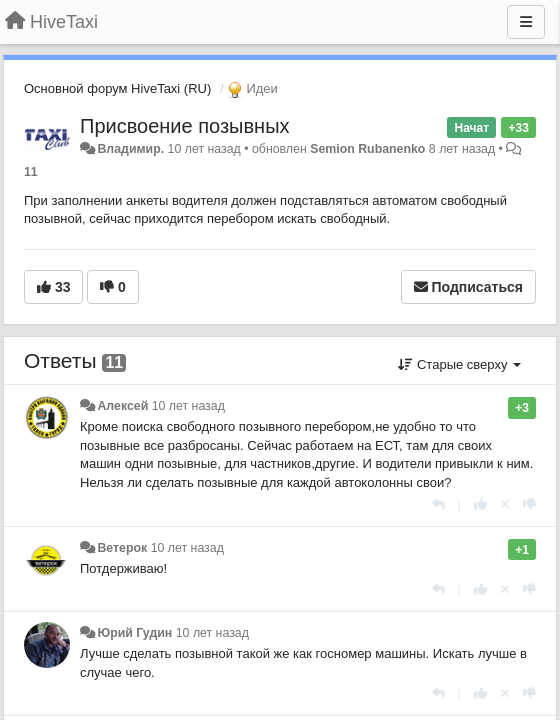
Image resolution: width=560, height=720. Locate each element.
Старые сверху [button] (459, 364)
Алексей (122, 406)
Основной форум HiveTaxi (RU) (117, 88)
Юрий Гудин (134, 633)
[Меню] (526, 22)
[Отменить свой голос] (505, 504)
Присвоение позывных (185, 126)
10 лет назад (188, 406)
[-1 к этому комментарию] (529, 504)
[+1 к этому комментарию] (480, 504)
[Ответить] (438, 504)
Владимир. (130, 149)
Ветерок (122, 548)
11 (31, 172)
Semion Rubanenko (367, 149)
